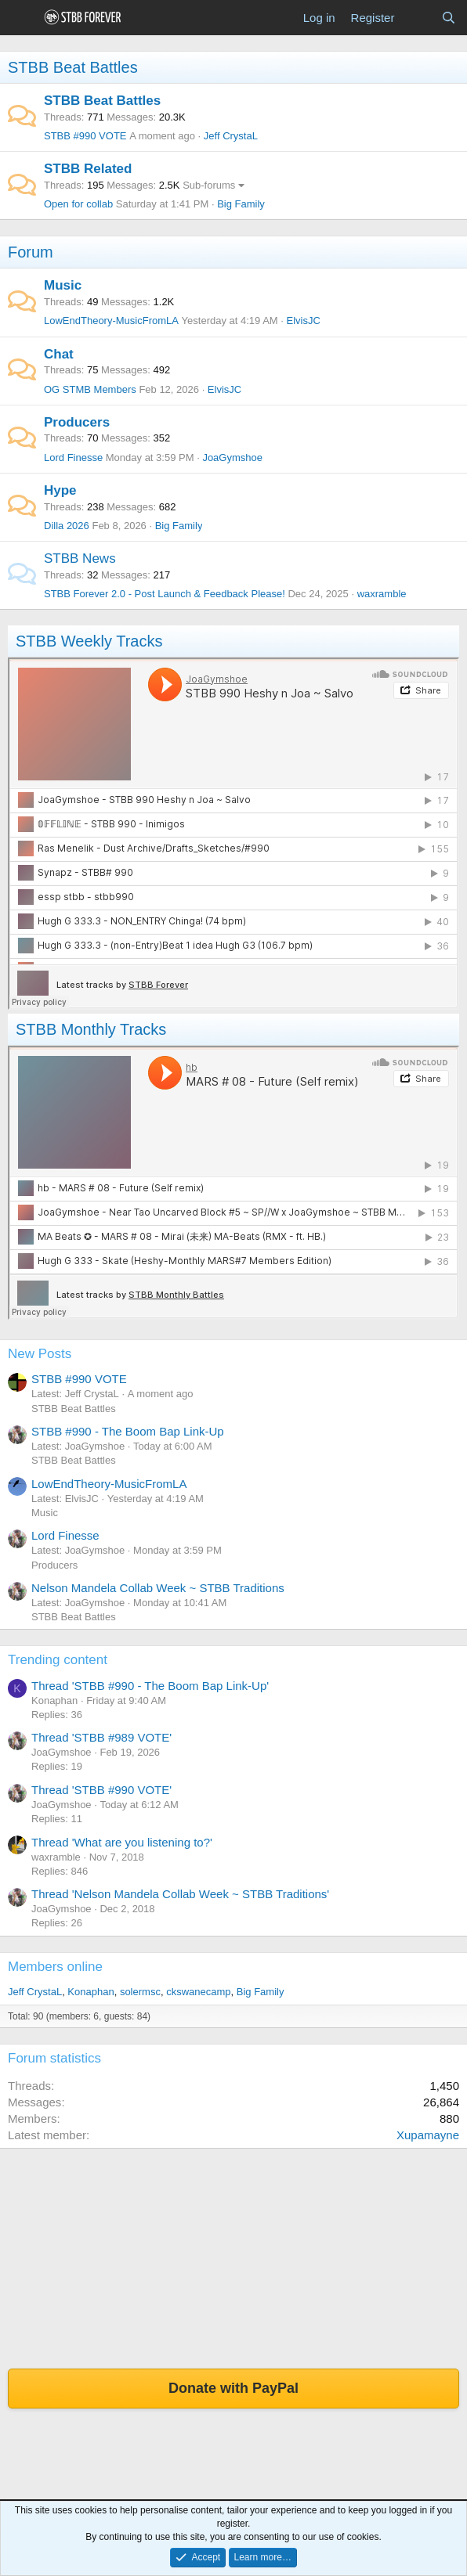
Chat (59, 354)
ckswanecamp (198, 1992)
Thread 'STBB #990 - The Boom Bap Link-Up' (150, 1685)
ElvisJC (303, 320)
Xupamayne (427, 2135)
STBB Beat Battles (73, 67)
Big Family (241, 204)
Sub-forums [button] (209, 185)
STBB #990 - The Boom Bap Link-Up (127, 1431)
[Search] (448, 17)
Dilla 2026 (66, 525)
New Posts (39, 1353)
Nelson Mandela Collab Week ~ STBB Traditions (157, 1587)
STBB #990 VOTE (85, 136)
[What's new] (417, 17)
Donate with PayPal (233, 2388)
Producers (77, 422)
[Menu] (21, 18)
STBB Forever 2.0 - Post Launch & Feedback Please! (164, 594)
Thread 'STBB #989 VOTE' (101, 1737)
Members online (55, 1966)
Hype (60, 490)
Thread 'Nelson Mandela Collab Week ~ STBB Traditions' (180, 1893)
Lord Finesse (73, 457)
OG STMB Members (90, 389)
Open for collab (78, 204)
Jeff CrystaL (231, 136)
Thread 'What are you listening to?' (121, 1842)
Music (62, 285)
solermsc (140, 1992)
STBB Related (88, 168)
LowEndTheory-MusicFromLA (111, 320)
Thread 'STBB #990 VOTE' (101, 1789)
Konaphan (90, 1992)
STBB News (80, 558)
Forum (30, 252)
